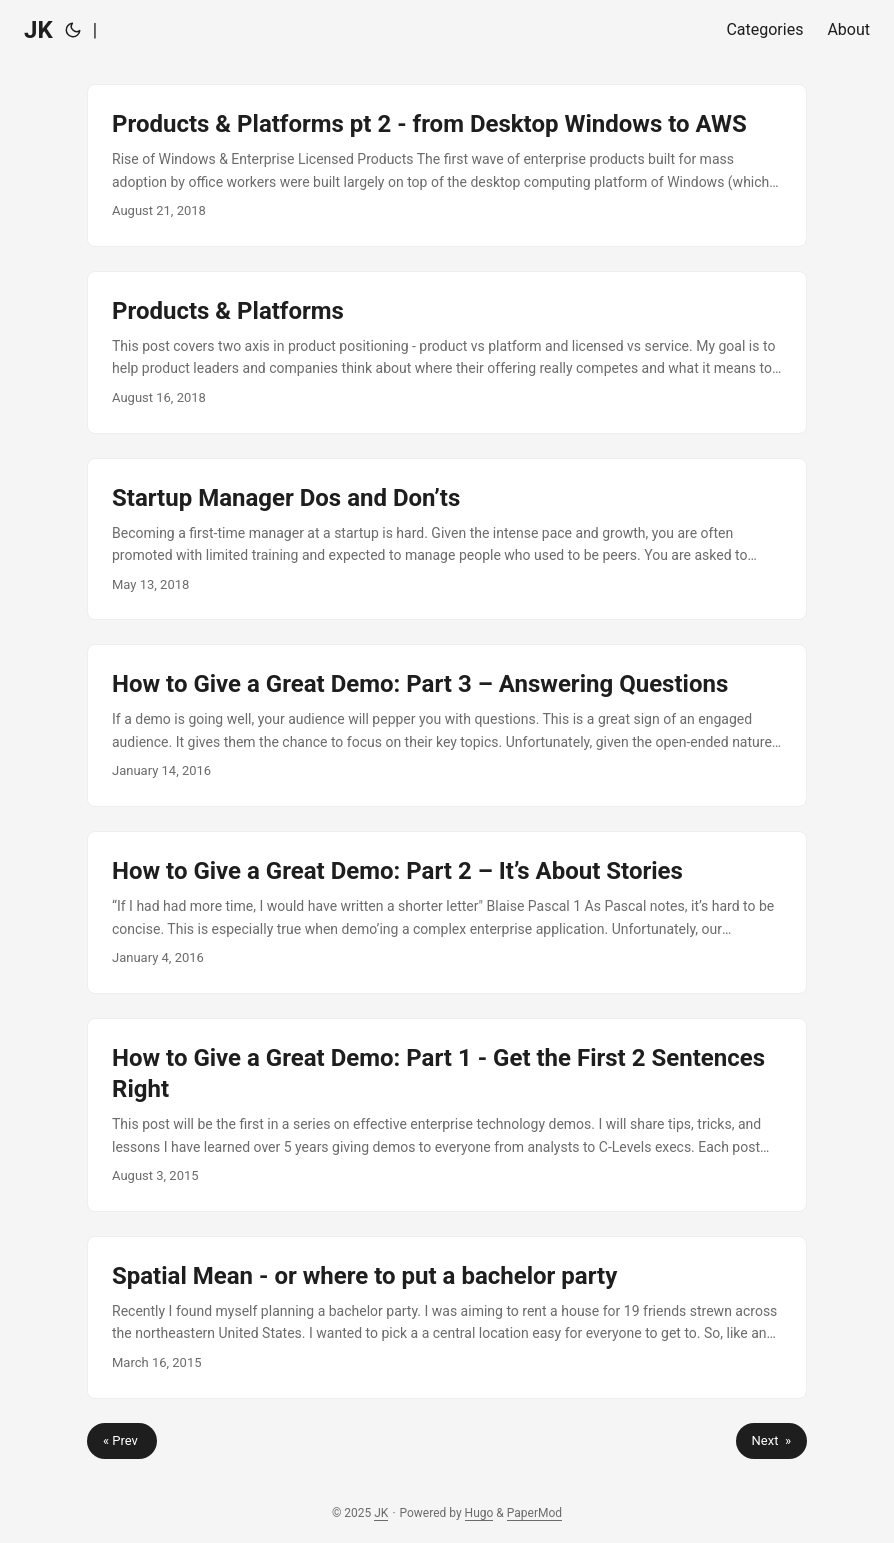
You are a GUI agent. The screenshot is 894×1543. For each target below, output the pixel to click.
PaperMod (534, 1513)
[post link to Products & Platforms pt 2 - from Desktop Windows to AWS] (447, 165)
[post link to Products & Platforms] (447, 352)
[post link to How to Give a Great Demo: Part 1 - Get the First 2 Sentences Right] (447, 1115)
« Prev (122, 1440)
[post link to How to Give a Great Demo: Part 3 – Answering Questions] (447, 725)
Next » (771, 1440)
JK (38, 30)
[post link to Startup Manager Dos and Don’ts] (447, 539)
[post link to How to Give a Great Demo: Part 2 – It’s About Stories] (447, 912)
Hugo (479, 1513)
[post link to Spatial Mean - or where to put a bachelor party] (447, 1317)
